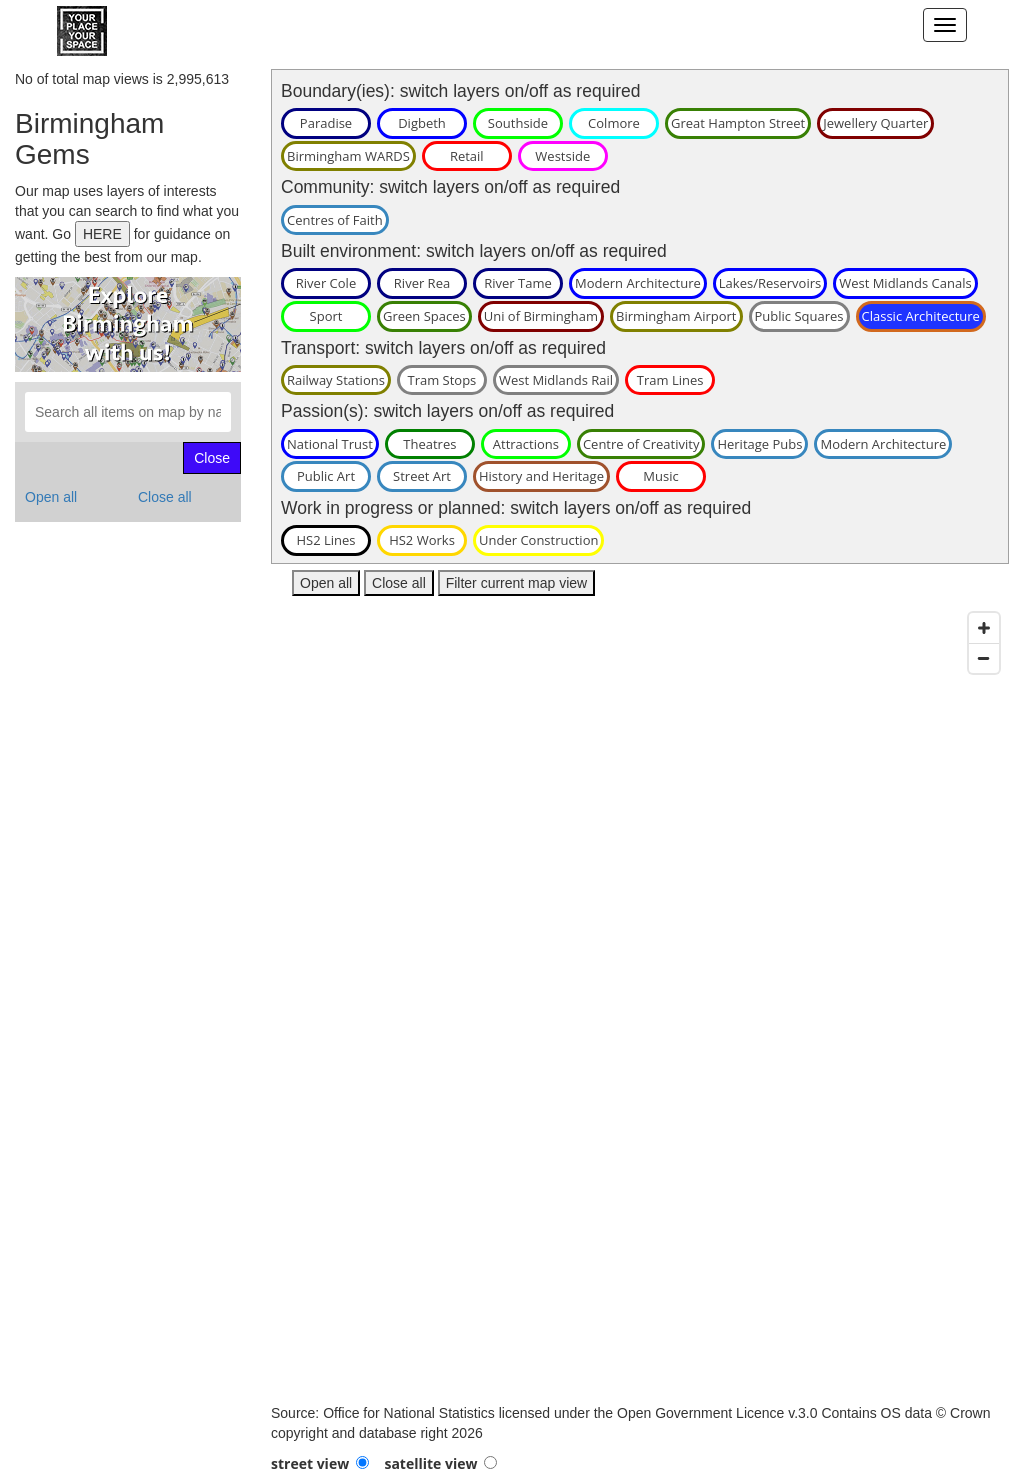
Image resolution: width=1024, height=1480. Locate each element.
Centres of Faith (335, 220)
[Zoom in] (984, 628)
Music (660, 476)
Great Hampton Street (738, 123)
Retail (467, 156)
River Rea (422, 283)
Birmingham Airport (676, 316)
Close (212, 458)
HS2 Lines (325, 540)
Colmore (614, 123)
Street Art (422, 476)
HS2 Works (422, 540)
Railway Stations (336, 380)
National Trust (330, 444)
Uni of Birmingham (541, 316)
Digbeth (422, 123)
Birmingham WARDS (348, 156)
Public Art (326, 476)
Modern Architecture (638, 283)
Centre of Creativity (641, 444)
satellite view (430, 1463)
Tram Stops (441, 380)
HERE (102, 234)
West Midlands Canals (905, 283)
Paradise (326, 123)
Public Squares (799, 316)
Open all (51, 497)
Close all (165, 497)
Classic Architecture (921, 316)
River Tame (518, 283)
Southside (518, 123)
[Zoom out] (984, 658)
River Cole (326, 283)
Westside (562, 156)
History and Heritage (541, 476)
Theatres (429, 444)
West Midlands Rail (556, 380)
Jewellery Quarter (875, 123)
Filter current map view (517, 583)
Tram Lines (670, 380)
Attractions (526, 444)
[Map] (640, 1003)
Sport (326, 316)
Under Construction (538, 540)
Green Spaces (424, 316)
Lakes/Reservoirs (770, 283)
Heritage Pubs (759, 444)
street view (310, 1463)
